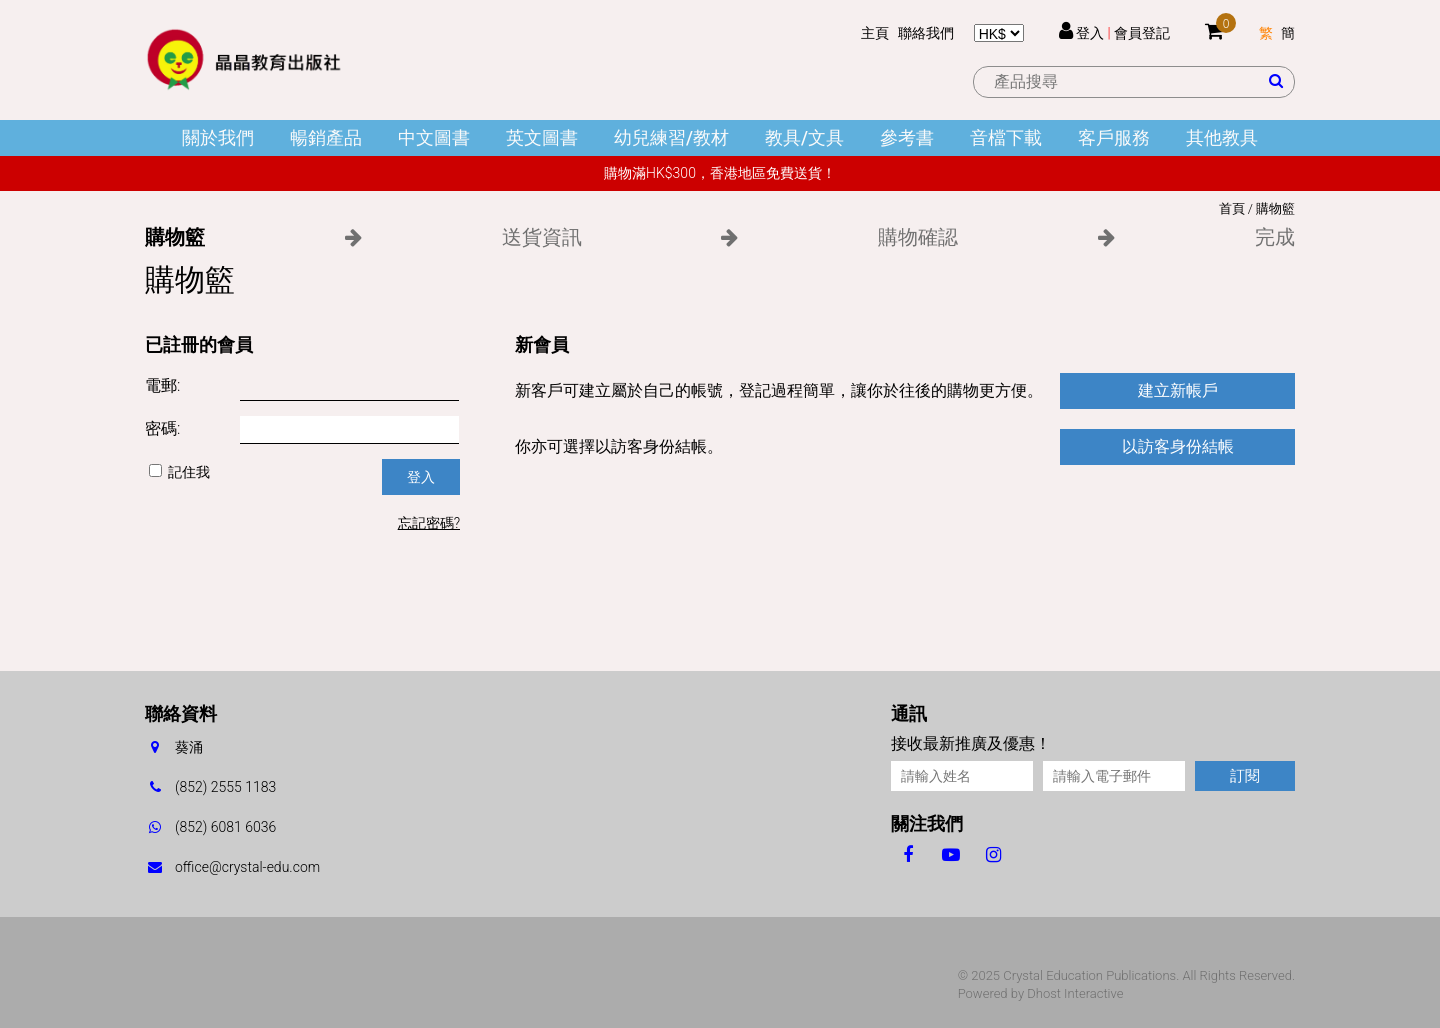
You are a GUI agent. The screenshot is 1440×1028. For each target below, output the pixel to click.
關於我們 (218, 137)
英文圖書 (542, 137)
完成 (1275, 237)
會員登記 (1142, 33)
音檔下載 (1006, 137)
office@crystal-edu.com (247, 867)
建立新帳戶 (1178, 390)
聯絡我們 (926, 33)
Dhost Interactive (1075, 993)
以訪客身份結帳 (1178, 446)
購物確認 (918, 237)
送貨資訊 (542, 237)
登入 (1090, 33)
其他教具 (1222, 137)
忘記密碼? (429, 523)
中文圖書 (434, 137)
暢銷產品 (326, 137)
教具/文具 (804, 137)
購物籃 (1275, 208)
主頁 (875, 33)
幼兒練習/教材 (671, 137)
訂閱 (1245, 776)
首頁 (1232, 208)
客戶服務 (1114, 137)
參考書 (907, 137)
